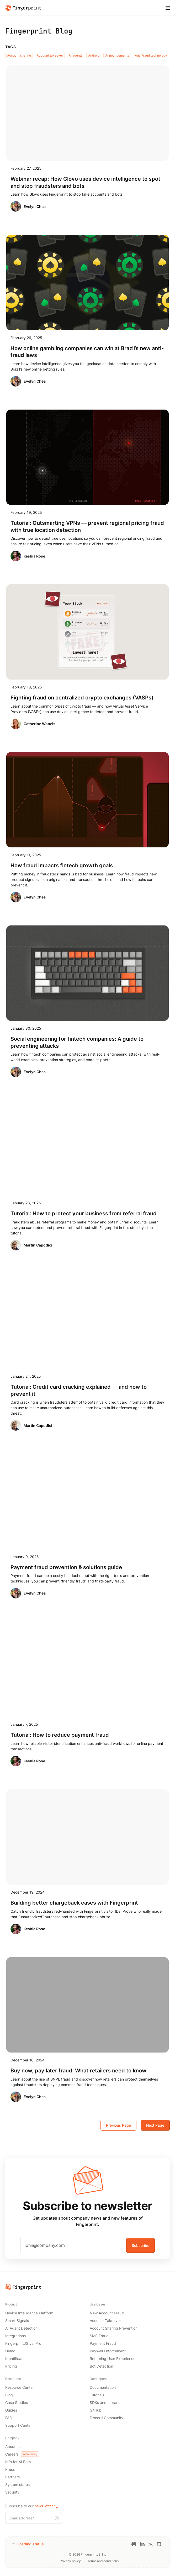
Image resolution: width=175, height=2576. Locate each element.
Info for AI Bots (18, 2461)
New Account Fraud (107, 2313)
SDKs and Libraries (106, 2402)
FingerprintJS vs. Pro (23, 2343)
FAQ (8, 2417)
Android (93, 55)
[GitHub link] (159, 2544)
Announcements (117, 55)
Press (10, 2469)
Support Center (18, 2425)
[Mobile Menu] (168, 8)
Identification (16, 2358)
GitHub (96, 2410)
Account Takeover (105, 2320)
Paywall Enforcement (108, 2351)
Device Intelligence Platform (29, 2313)
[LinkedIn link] (142, 2544)
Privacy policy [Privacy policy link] (70, 2561)
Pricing (11, 2366)
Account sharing (19, 55)
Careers (22, 2454)
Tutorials (97, 2395)
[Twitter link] (150, 2544)
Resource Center (19, 2387)
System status (17, 2484)
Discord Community (106, 2417)
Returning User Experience (112, 2358)
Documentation (103, 2387)
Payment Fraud (103, 2343)
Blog (9, 2395)
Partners (12, 2477)
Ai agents (75, 55)
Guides (11, 2410)
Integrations (15, 2336)
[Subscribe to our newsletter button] (57, 2518)
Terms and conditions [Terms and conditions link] (103, 2561)
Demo (10, 2351)
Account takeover (50, 55)
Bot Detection (101, 2366)
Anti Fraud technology (151, 55)
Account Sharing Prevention (113, 2328)
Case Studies (16, 2402)
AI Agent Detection (21, 2328)
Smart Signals (17, 2320)
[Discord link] (133, 2544)
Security (12, 2492)
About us (12, 2446)
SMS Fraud (99, 2336)
